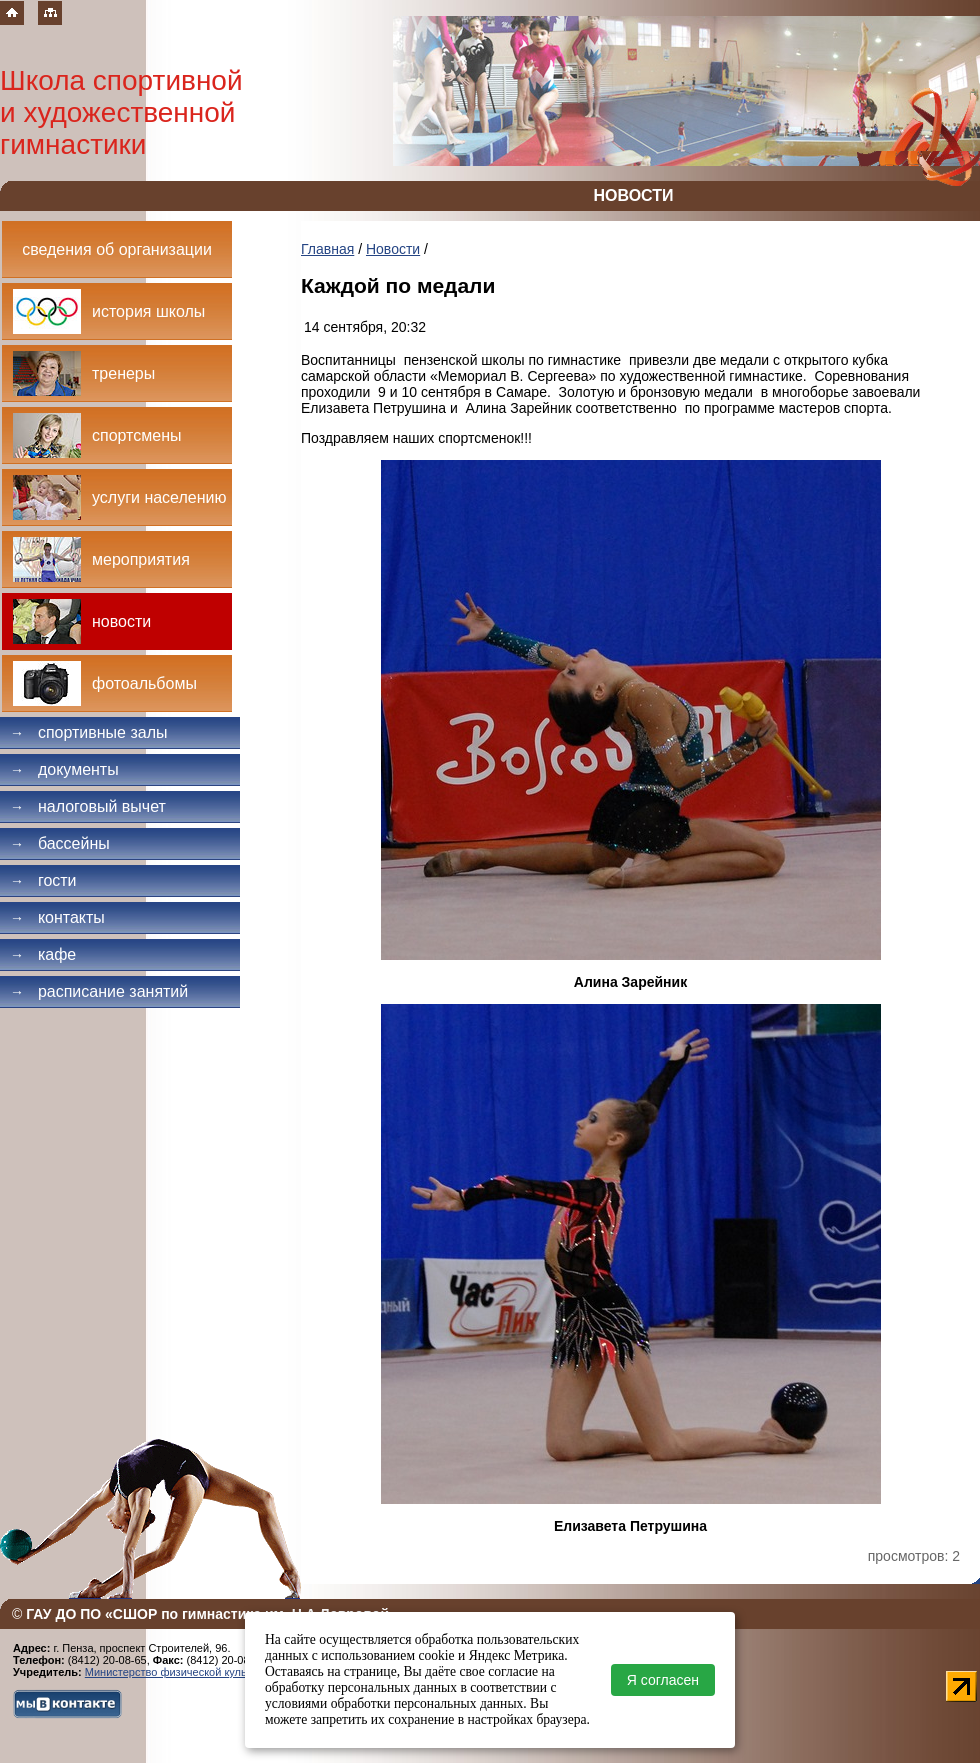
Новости (393, 249)
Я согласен (663, 1680)
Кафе (43, 954)
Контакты (57, 917)
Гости (43, 880)
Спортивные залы (89, 732)
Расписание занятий (99, 991)
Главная (327, 249)
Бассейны (60, 843)
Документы (64, 769)
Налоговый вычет (88, 806)
